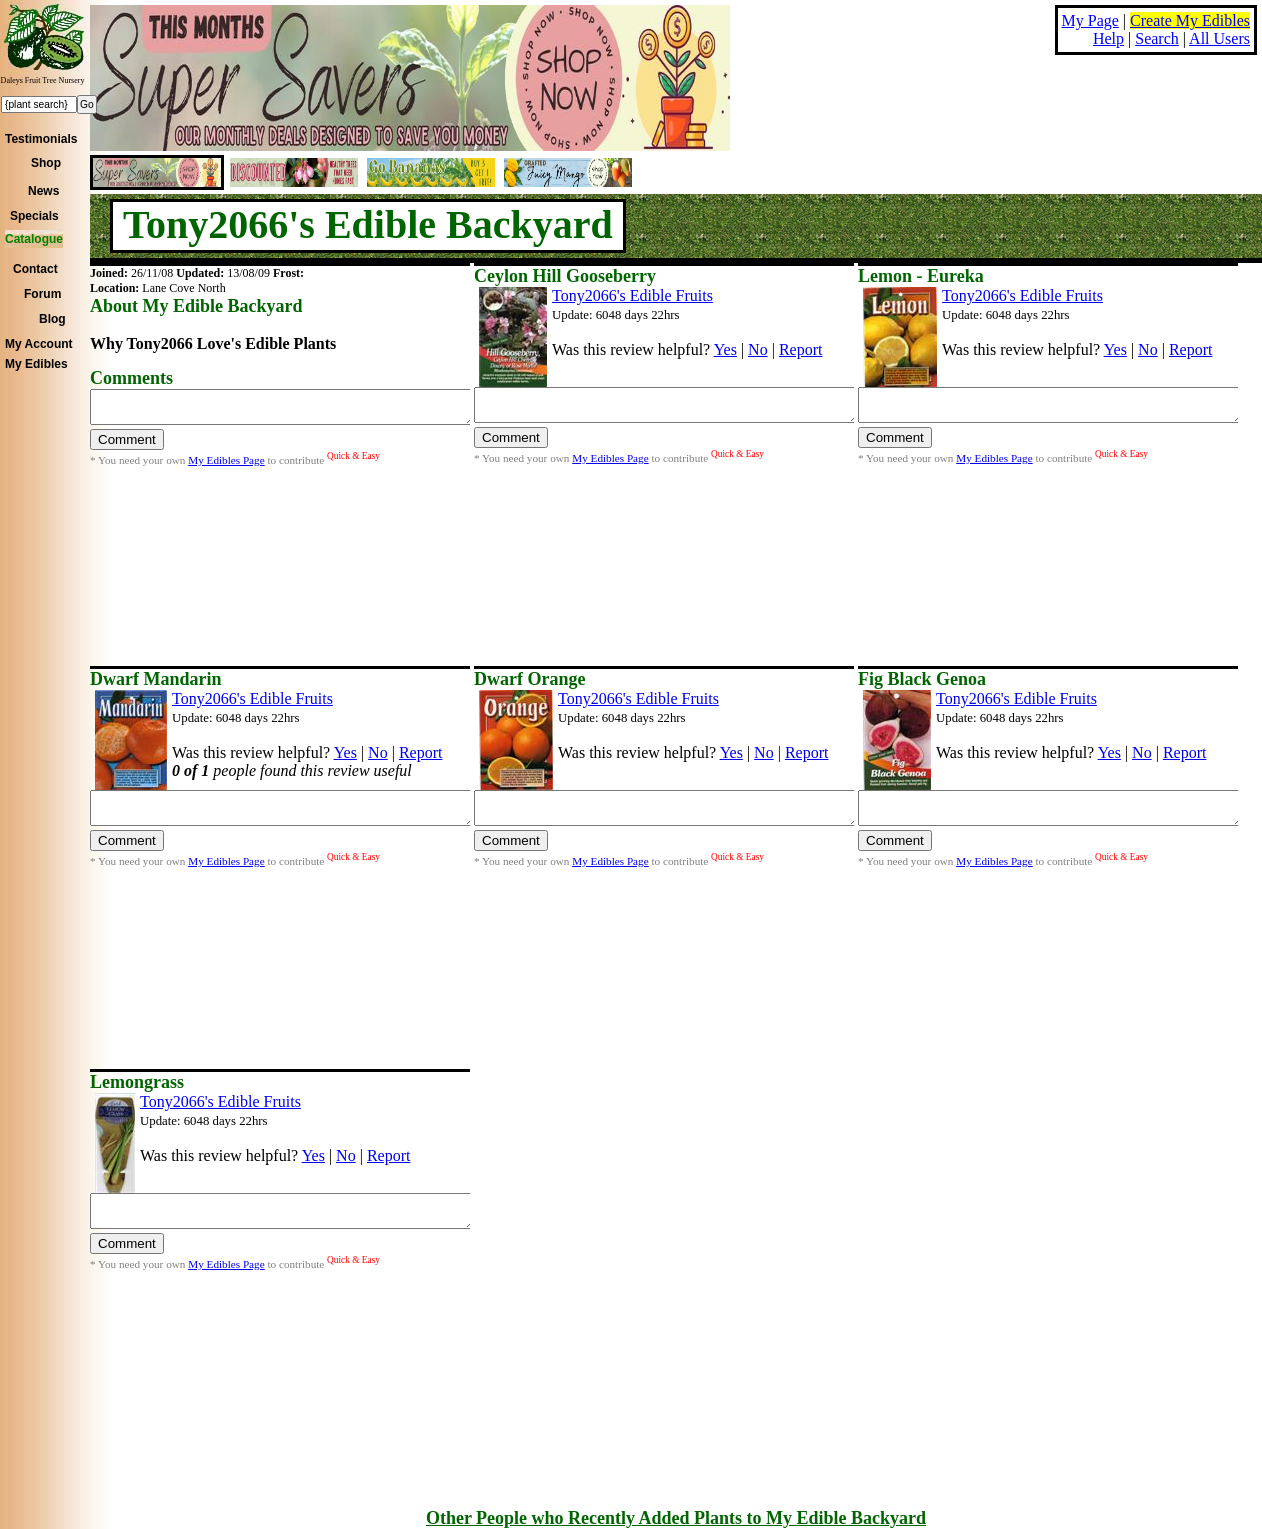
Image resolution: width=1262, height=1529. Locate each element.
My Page (1090, 20)
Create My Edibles (1190, 20)
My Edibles (36, 364)
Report (801, 349)
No (758, 349)
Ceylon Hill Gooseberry (565, 276)
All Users (1219, 38)
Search (1157, 38)
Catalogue (34, 239)
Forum (42, 294)
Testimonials (41, 139)
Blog (52, 319)
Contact (35, 269)
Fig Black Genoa (922, 679)
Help (1108, 38)
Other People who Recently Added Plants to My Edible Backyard (676, 1518)
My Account (39, 344)
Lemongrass (137, 1082)
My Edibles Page (226, 466)
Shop (46, 163)
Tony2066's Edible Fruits (632, 295)
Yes (725, 349)
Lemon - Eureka (921, 276)
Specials (34, 216)
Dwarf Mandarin (156, 679)
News (43, 191)
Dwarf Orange (529, 679)
